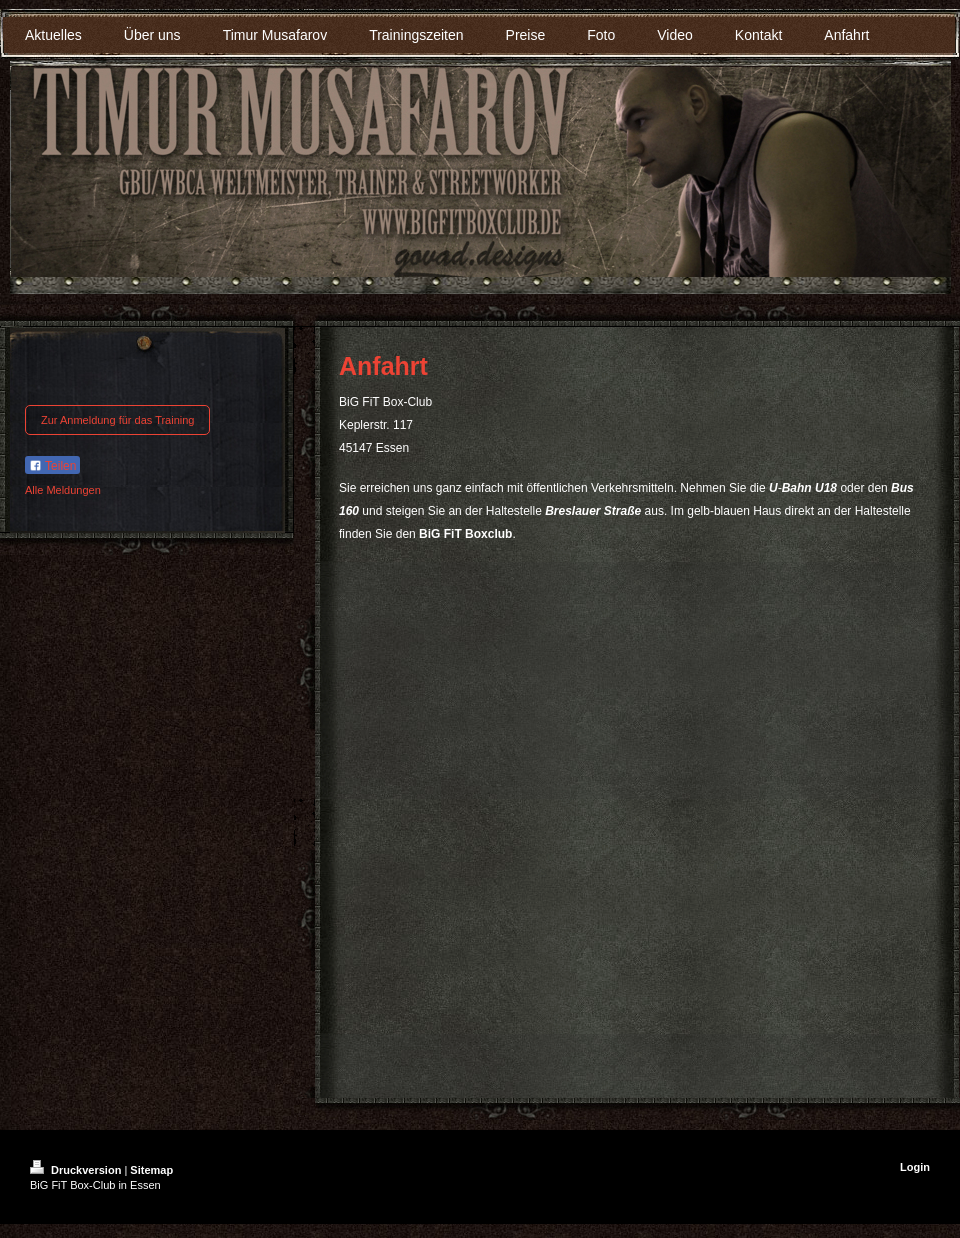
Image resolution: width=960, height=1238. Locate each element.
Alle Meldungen (63, 490)
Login (915, 1167)
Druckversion (77, 1170)
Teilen (52, 466)
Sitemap (151, 1170)
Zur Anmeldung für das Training (117, 420)
